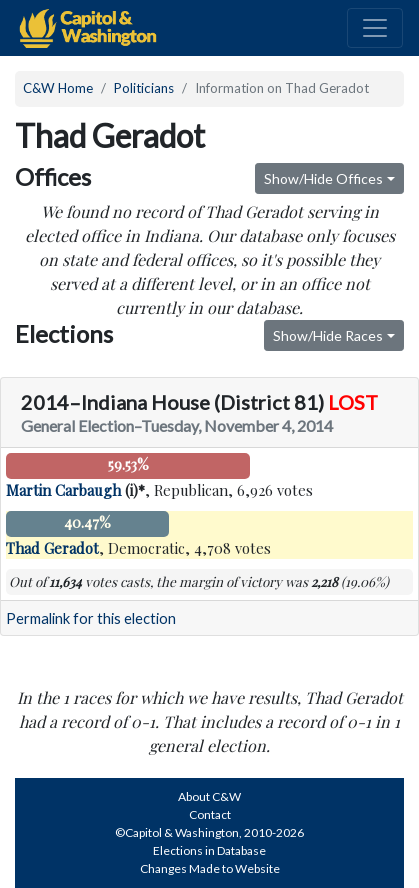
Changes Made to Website (210, 868)
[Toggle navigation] (375, 28)
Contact (210, 814)
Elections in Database (209, 850)
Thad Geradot (52, 548)
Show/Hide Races (328, 335)
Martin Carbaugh (63, 490)
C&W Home (58, 88)
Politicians (144, 88)
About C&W (209, 796)
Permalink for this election (91, 618)
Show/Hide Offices (323, 178)
